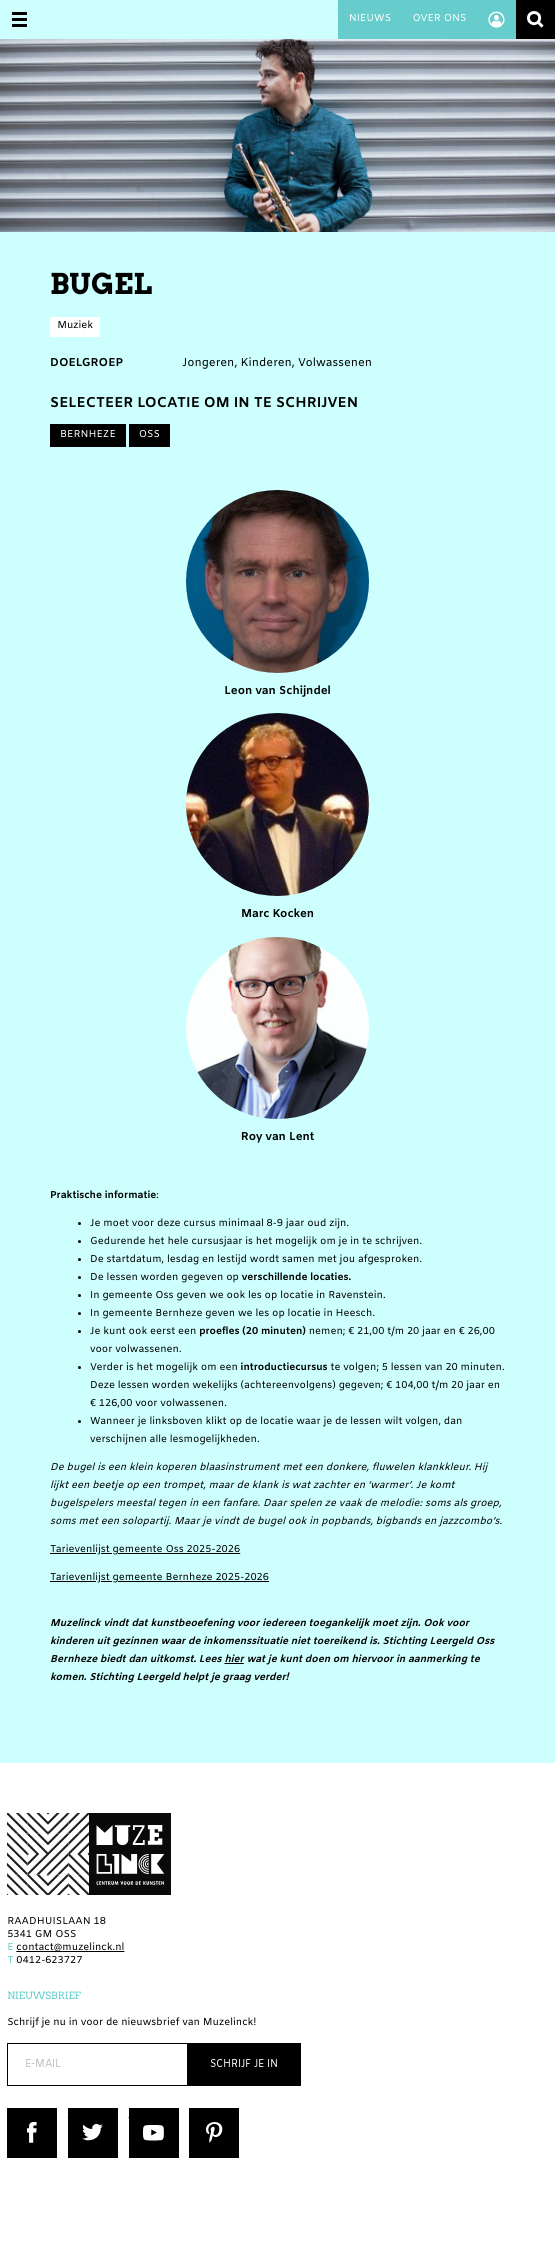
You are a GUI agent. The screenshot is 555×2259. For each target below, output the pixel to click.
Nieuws (370, 19)
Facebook (31, 2114)
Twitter (86, 2114)
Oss (149, 435)
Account (496, 19)
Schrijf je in (244, 2064)
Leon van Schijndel (277, 594)
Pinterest (211, 2114)
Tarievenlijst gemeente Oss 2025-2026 (145, 1550)
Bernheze (88, 435)
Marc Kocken (277, 817)
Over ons (439, 19)
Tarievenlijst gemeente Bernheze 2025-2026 (159, 1578)
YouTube (150, 2114)
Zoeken (535, 19)
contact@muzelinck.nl (70, 1948)
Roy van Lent (277, 1041)
